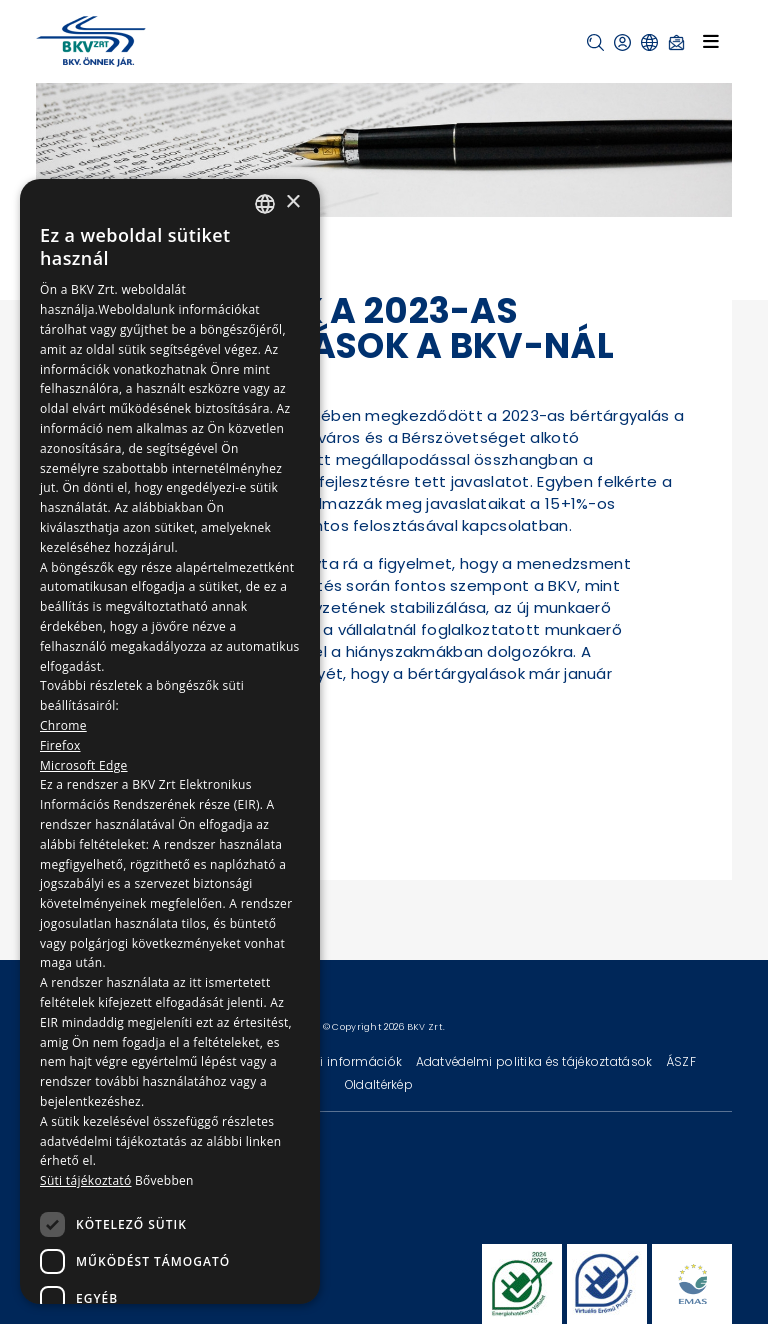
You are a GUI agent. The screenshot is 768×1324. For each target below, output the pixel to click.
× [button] (292, 202)
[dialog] (170, 741)
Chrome (63, 725)
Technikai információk (335, 1061)
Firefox (60, 745)
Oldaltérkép (379, 1084)
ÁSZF (681, 1061)
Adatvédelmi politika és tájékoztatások (536, 1061)
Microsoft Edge (84, 765)
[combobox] (265, 204)
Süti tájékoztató (85, 1180)
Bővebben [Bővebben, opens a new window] (164, 1180)
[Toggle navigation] (711, 41)
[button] (595, 42)
